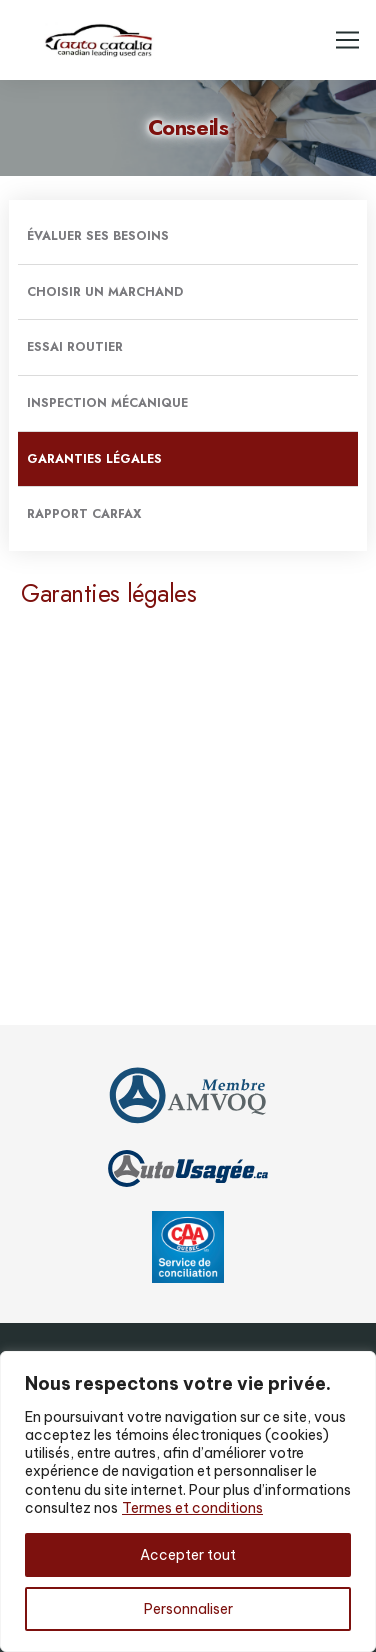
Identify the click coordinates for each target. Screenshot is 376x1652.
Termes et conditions (192, 1508)
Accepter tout (188, 1555)
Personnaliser (188, 1609)
